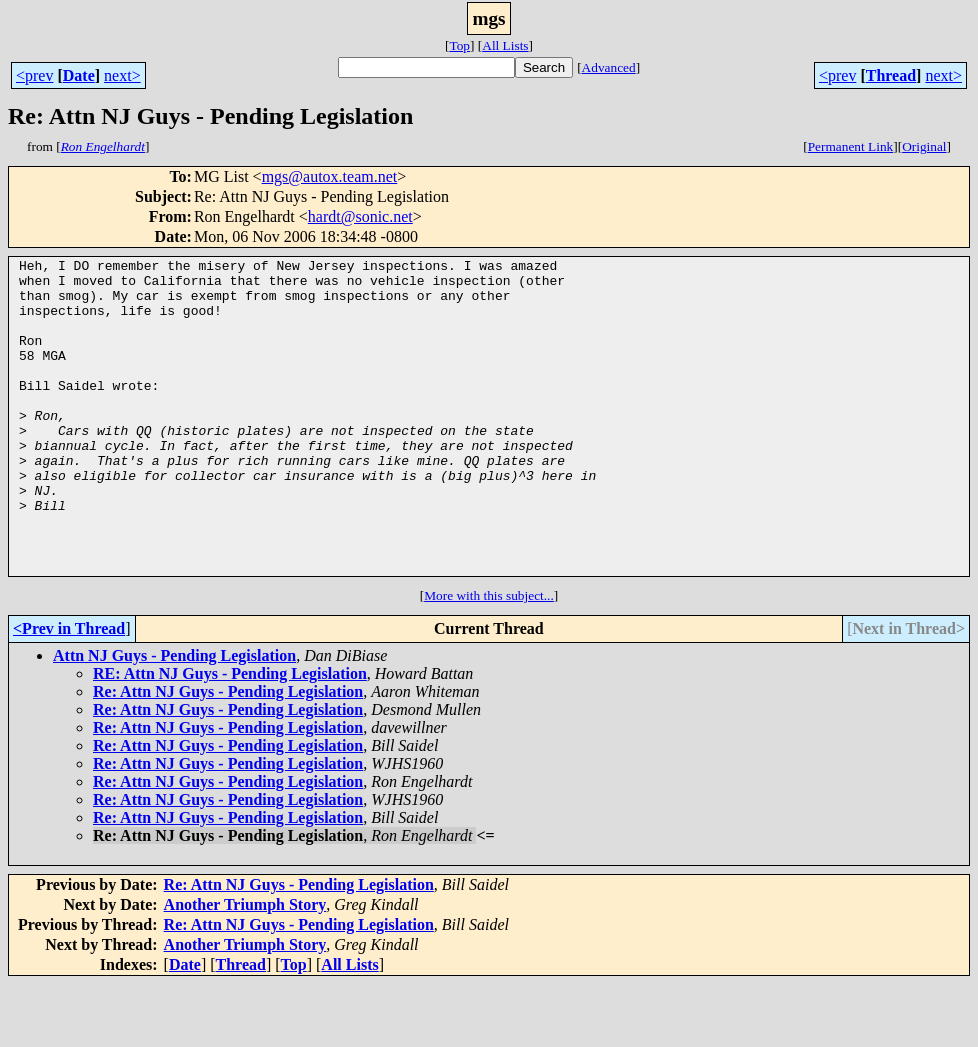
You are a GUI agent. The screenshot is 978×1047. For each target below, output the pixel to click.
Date (79, 75)
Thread (891, 75)
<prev (34, 75)
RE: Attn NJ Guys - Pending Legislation (230, 736)
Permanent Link (851, 146)
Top (459, 45)
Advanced (609, 67)
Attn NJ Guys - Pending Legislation (174, 718)
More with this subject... (489, 658)
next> (122, 75)
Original (924, 146)
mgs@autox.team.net (330, 176)
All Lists (505, 45)
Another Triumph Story (245, 967)
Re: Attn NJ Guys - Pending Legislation (228, 754)
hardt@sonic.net (360, 216)
